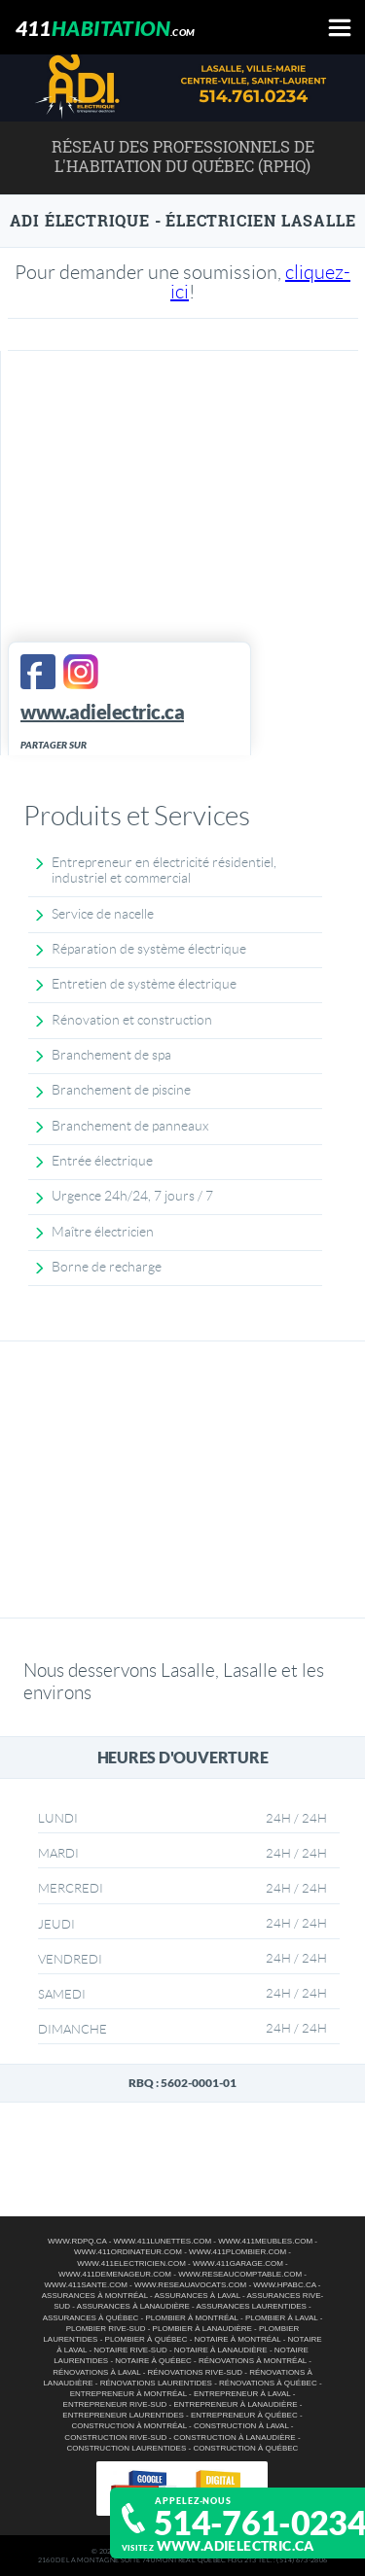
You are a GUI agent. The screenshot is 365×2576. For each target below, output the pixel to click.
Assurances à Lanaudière (133, 2306)
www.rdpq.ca (77, 2241)
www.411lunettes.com (162, 2241)
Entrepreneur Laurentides (122, 2415)
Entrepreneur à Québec (244, 2415)
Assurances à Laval (197, 2295)
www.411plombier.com (237, 2251)
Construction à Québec (245, 2448)
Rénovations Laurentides (156, 2383)
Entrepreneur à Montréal (128, 2393)
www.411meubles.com (265, 2241)
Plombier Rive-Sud (106, 2328)
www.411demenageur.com (114, 2274)
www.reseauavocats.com (190, 2284)
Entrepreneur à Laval (242, 2393)
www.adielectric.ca (235, 2546)
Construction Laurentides (127, 2448)
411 (106, 28)
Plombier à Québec (146, 2339)
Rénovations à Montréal (253, 2360)
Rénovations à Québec (268, 2383)
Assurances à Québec (91, 2318)
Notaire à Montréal (238, 2339)
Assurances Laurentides (252, 2306)
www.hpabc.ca (284, 2284)
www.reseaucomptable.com (240, 2274)
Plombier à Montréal (191, 2318)
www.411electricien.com (131, 2263)
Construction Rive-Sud (115, 2437)
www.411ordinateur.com (128, 2251)
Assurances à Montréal (95, 2295)
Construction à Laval (241, 2425)
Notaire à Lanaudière (221, 2350)
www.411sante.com (85, 2284)
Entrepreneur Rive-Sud (115, 2404)
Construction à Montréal (128, 2425)
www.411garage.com (238, 2263)
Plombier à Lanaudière (202, 2328)
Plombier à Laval (281, 2318)
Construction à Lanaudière (234, 2437)
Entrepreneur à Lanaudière (235, 2404)
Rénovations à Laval (96, 2372)
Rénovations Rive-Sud (195, 2372)
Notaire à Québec (153, 2360)
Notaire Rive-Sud (129, 2350)
